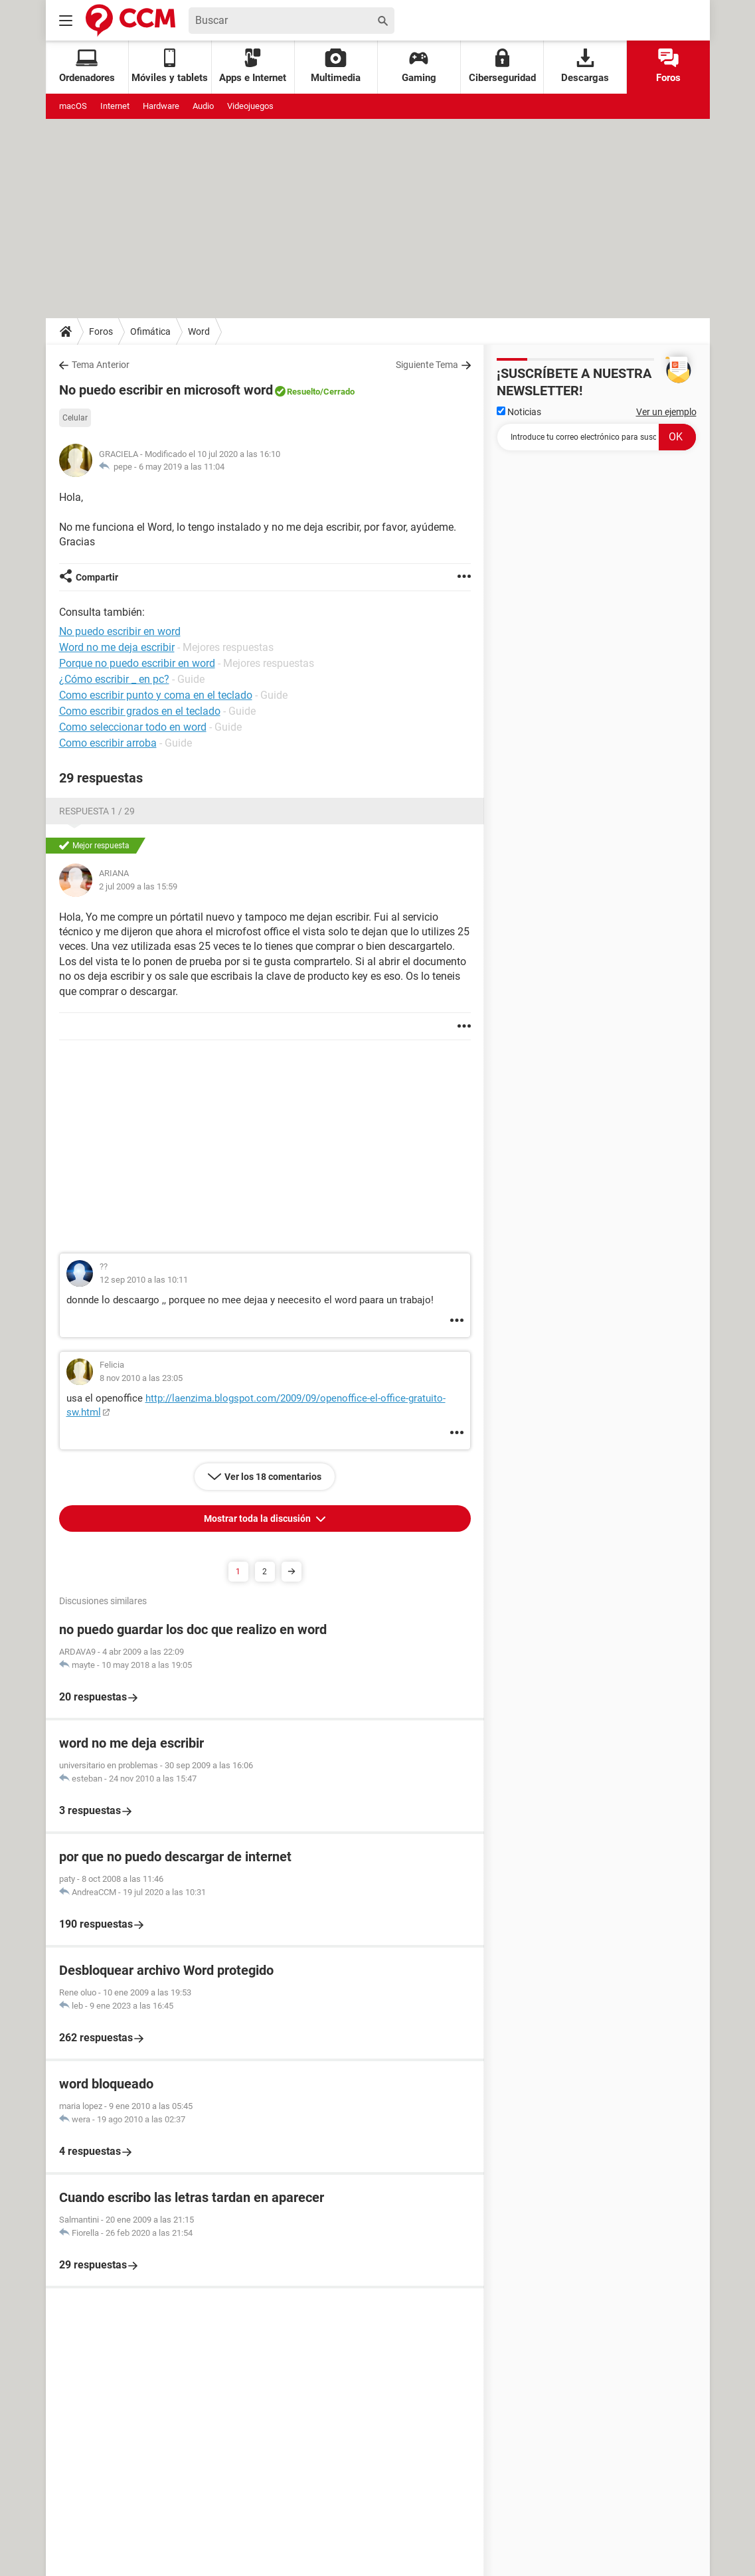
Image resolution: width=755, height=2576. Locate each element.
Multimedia (336, 66)
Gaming (419, 66)
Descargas (585, 66)
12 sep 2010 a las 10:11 (144, 1280)
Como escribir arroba (108, 743)
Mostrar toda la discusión (258, 1518)
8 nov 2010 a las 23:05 (141, 1378)
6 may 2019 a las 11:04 (181, 467)
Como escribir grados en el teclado (139, 711)
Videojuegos (250, 106)
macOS (73, 106)
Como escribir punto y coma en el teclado (155, 695)
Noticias (519, 412)
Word (199, 331)
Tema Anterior (100, 364)
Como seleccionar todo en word (133, 727)
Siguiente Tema (427, 364)
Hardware (161, 106)
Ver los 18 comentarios (272, 1476)
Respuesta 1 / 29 (97, 811)
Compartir (97, 577)
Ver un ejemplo (666, 412)
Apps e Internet (252, 66)
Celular (75, 417)
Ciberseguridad (502, 66)
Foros (668, 66)
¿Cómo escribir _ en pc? (114, 679)
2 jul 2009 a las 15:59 (138, 886)
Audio (203, 106)
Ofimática (150, 331)
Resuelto (303, 392)
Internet (114, 106)
